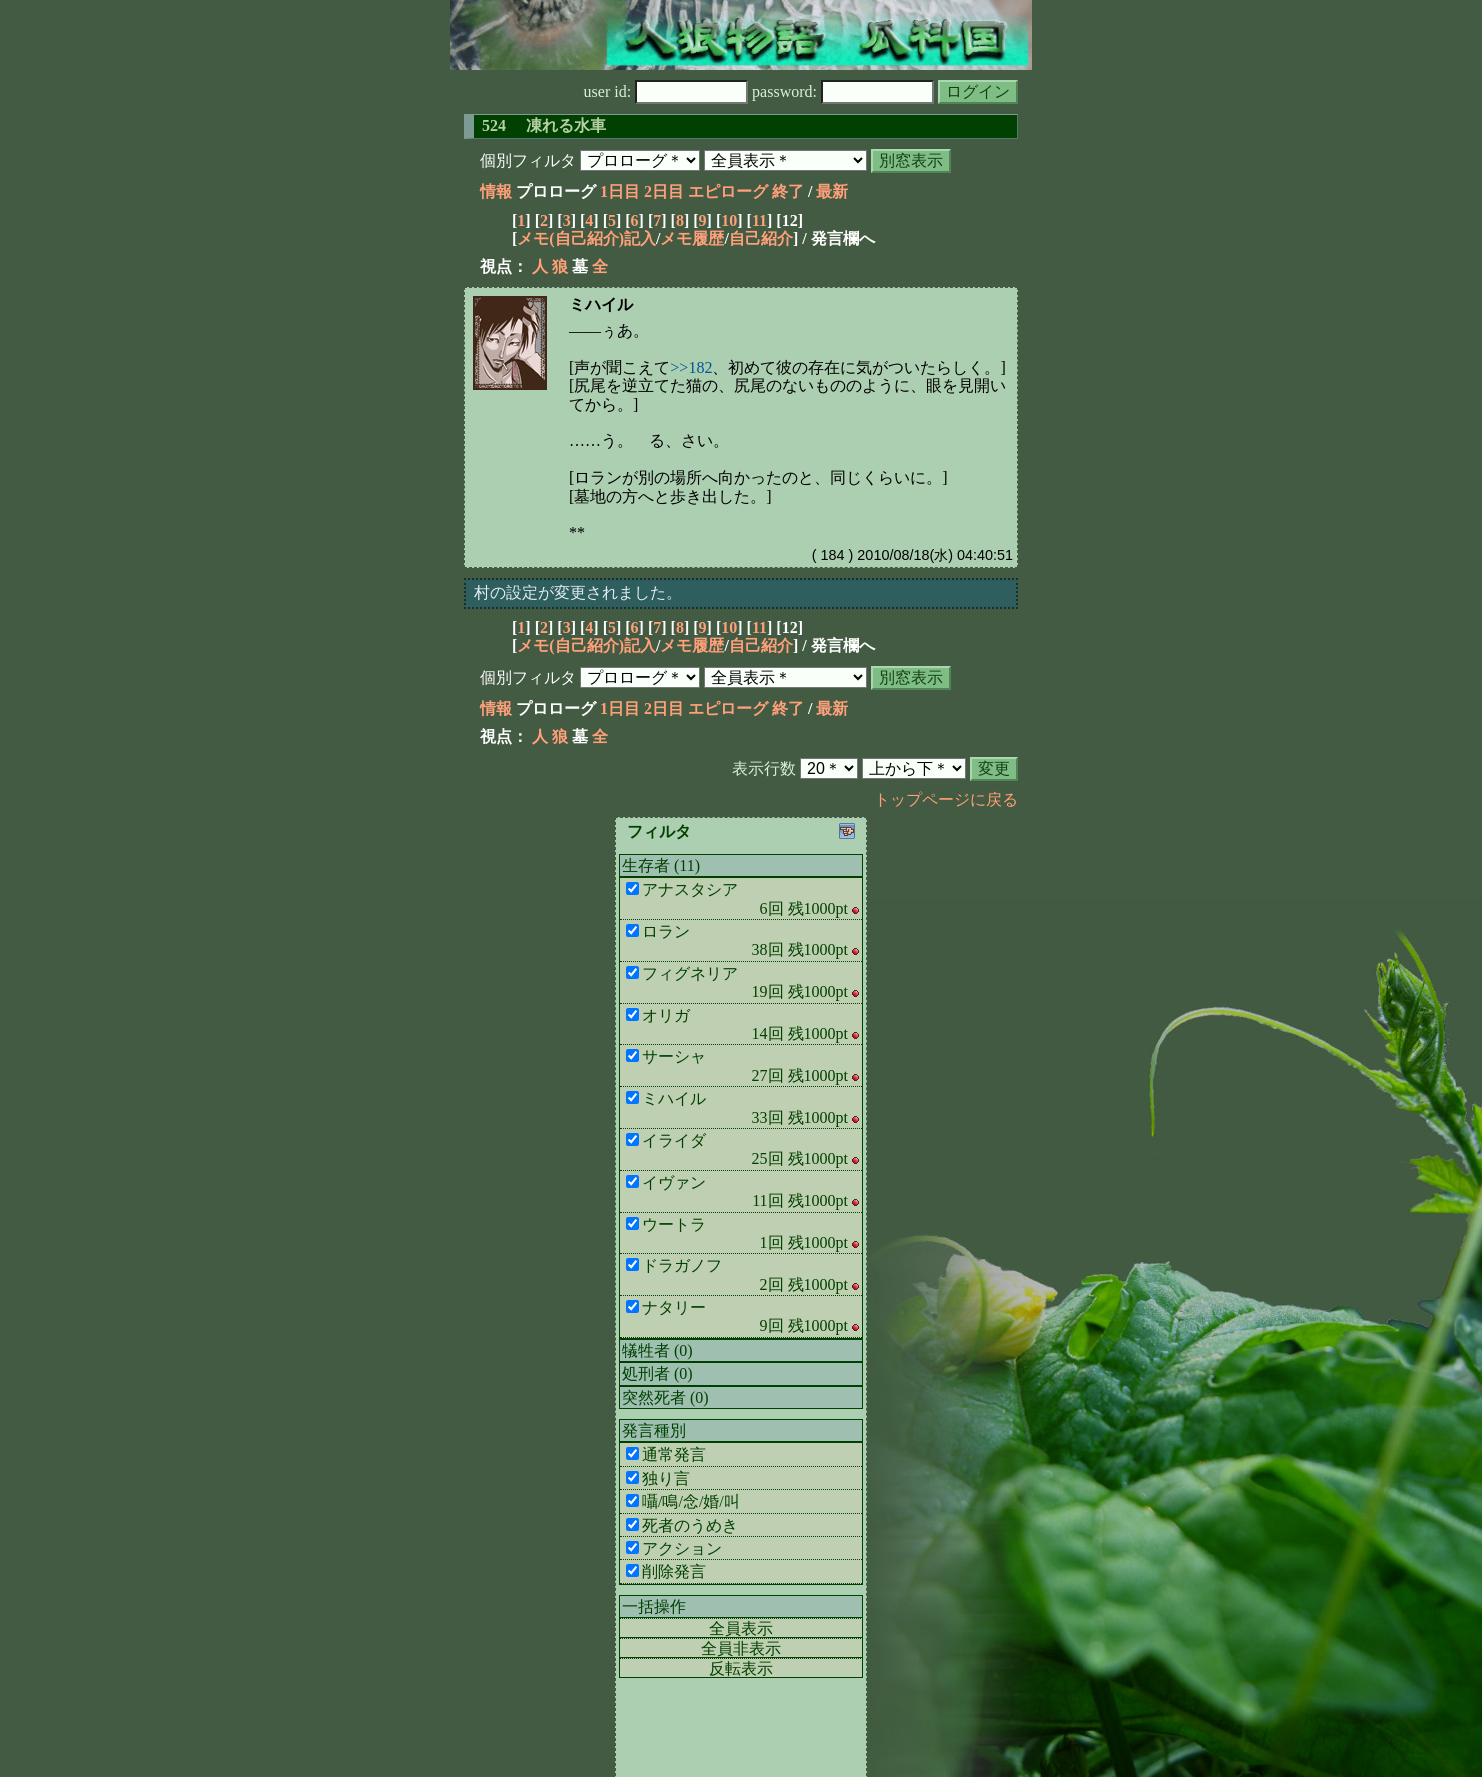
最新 (832, 191)
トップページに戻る (946, 799)
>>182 (691, 367)
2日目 (664, 191)
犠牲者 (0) (657, 1350)
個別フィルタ (528, 160)
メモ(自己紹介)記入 (586, 238)
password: (843, 91)
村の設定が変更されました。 (578, 592)
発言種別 (654, 1430)
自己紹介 (761, 238)
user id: (666, 91)
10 (729, 220)
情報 (496, 191)
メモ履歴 (692, 238)
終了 (788, 191)
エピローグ (728, 191)
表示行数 (764, 768)
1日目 (620, 191)
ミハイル (601, 304)
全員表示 (741, 1628)
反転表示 (741, 1668)
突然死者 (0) (665, 1397)
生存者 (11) (661, 865)
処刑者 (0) (657, 1373)
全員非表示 (741, 1648)
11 (759, 220)
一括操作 (654, 1606)
